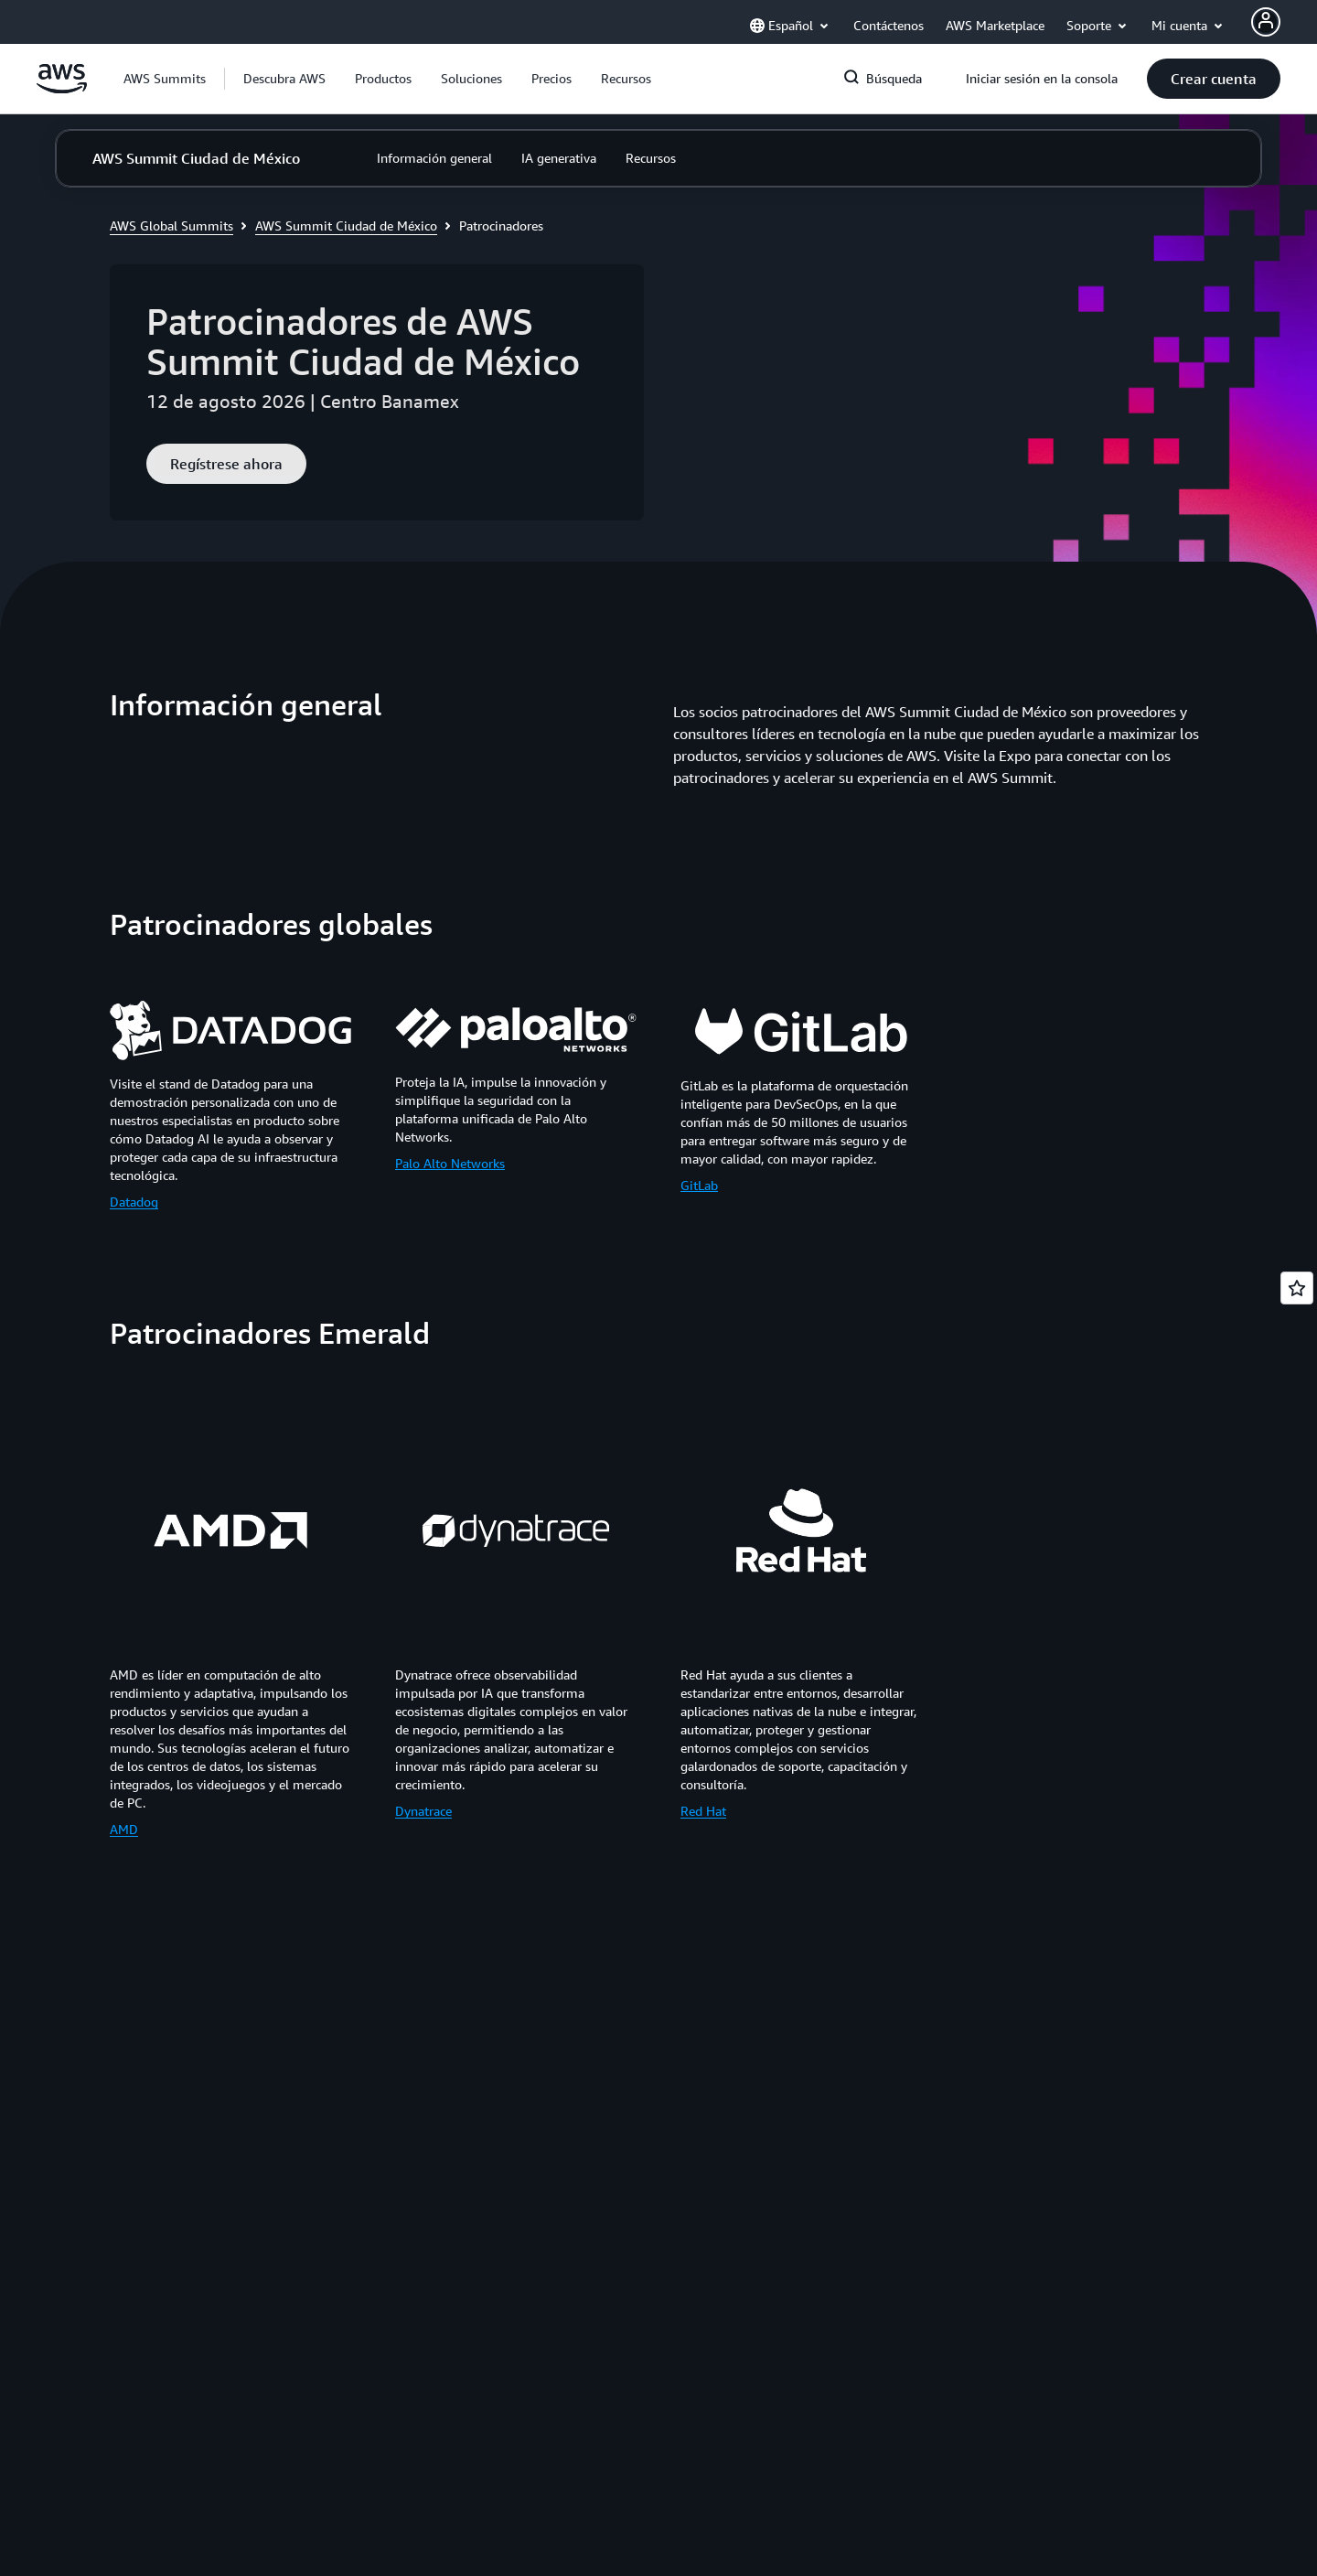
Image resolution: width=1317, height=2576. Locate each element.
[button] (284, 78)
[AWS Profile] (1265, 22)
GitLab (699, 1185)
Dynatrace (423, 1811)
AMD (124, 1829)
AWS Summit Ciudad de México (346, 225)
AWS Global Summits (171, 225)
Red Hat (703, 1811)
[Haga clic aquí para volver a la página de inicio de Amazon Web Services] (62, 88)
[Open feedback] (1296, 1288)
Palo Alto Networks (450, 1163)
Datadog (134, 1201)
